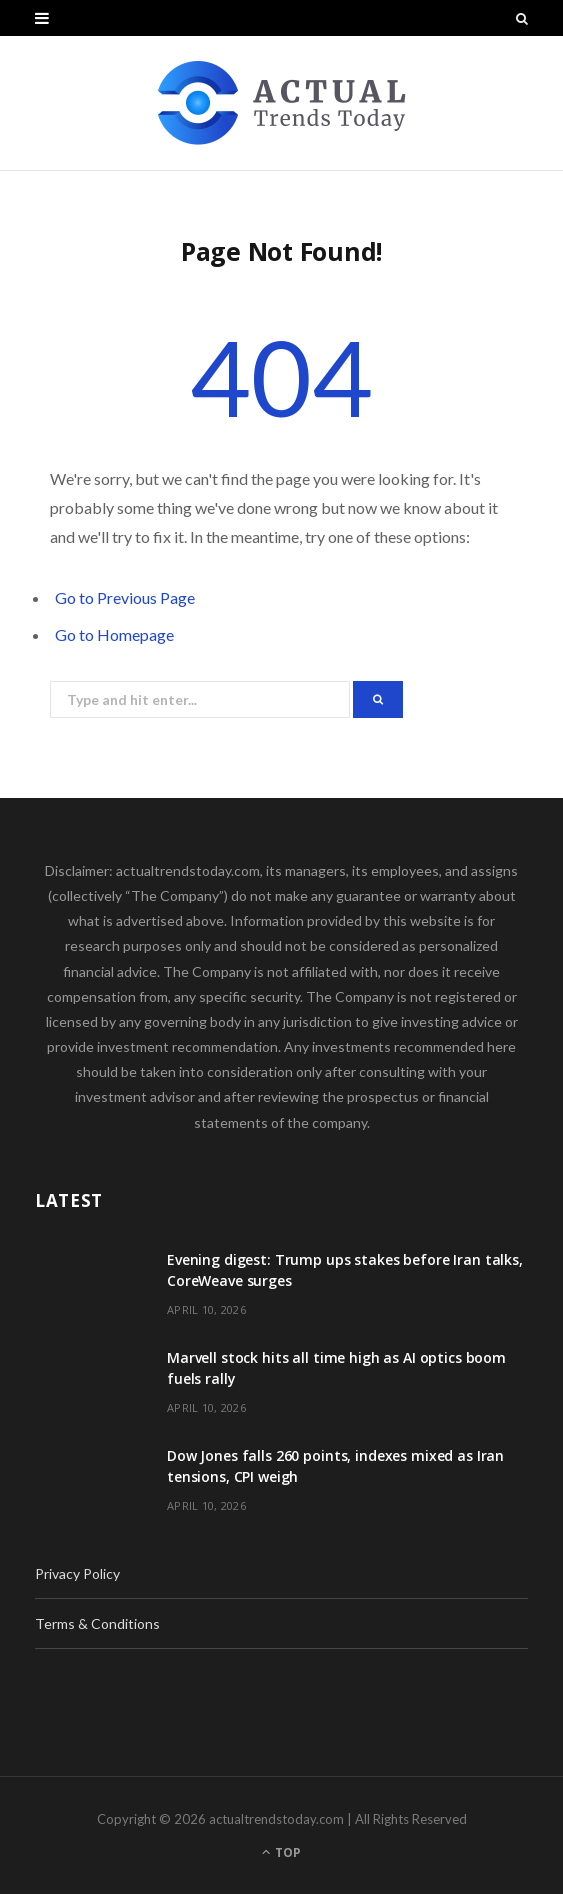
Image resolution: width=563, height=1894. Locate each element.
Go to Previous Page (125, 597)
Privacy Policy (77, 1573)
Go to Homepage (114, 634)
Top (281, 1852)
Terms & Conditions (97, 1623)
